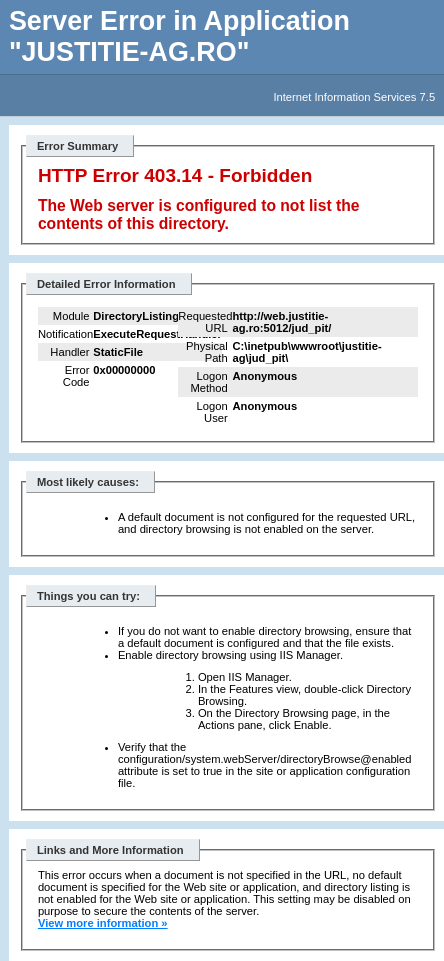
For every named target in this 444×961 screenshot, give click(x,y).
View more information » (103, 923)
